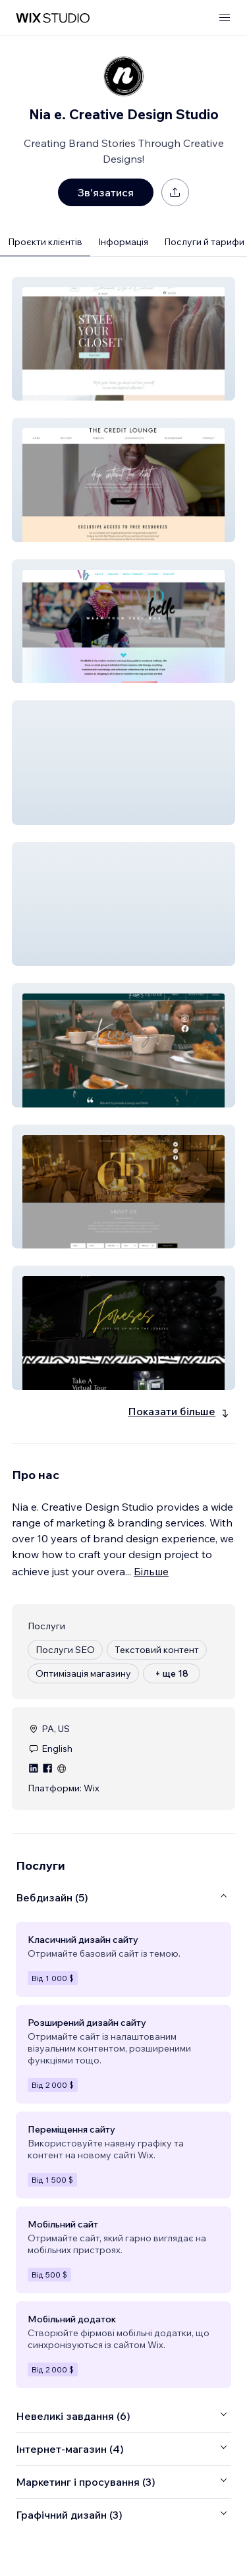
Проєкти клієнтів (45, 242)
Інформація (123, 242)
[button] (123, 339)
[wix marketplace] (53, 18)
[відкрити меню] (225, 18)
